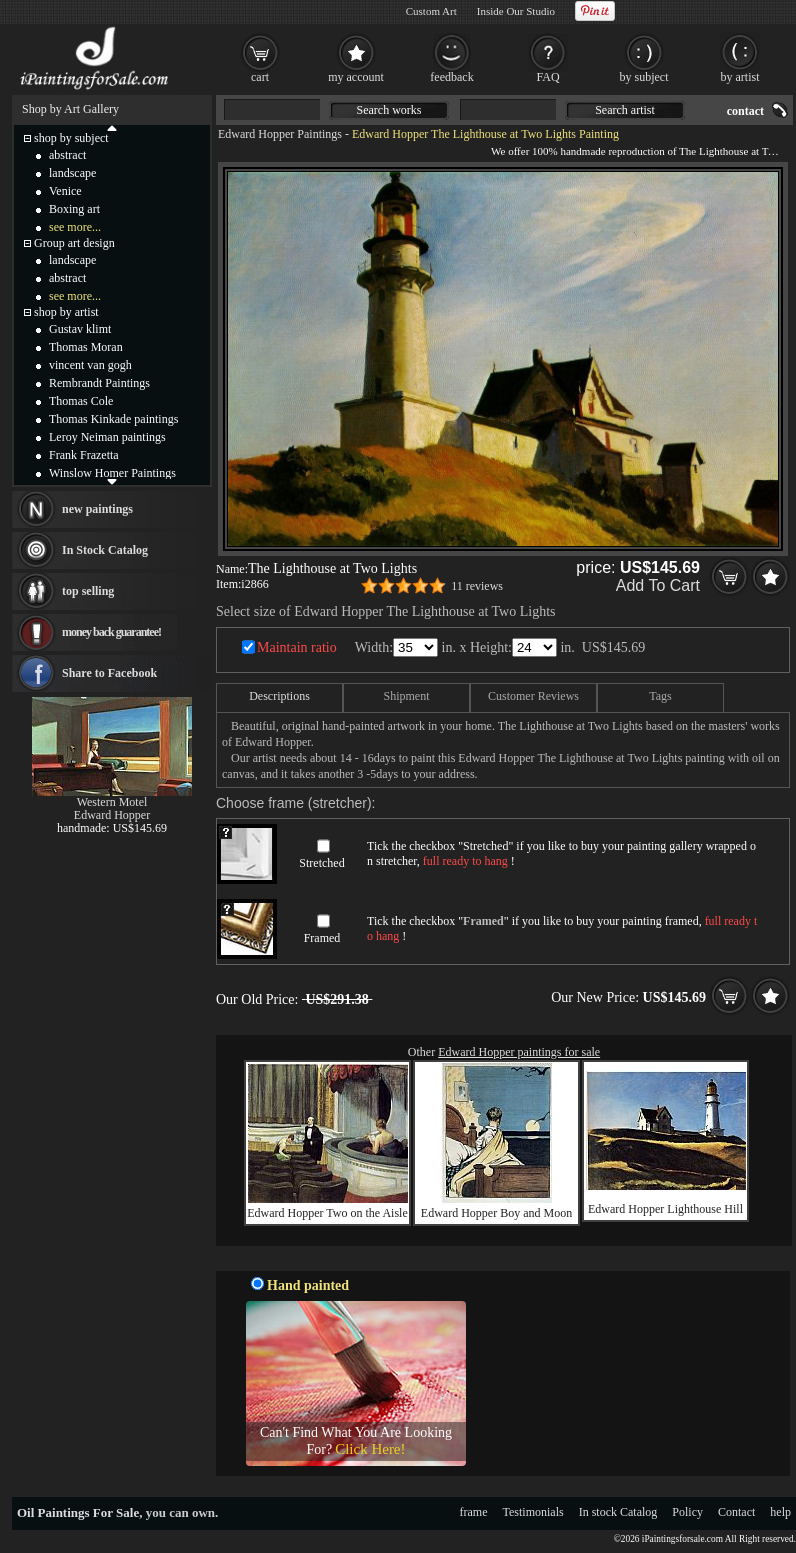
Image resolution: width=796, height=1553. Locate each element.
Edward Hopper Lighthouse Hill (665, 1209)
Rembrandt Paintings (99, 383)
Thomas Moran (86, 347)
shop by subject (71, 138)
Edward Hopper (112, 815)
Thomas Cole (81, 401)
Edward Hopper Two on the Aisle (327, 1213)
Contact (736, 1512)
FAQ (547, 77)
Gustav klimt (80, 329)
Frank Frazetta (84, 455)
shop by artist (66, 312)
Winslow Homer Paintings (112, 473)
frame (474, 1512)
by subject (644, 77)
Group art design (74, 243)
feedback (451, 77)
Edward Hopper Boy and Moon (496, 1213)
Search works (389, 110)
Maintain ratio (297, 647)
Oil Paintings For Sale (78, 1512)
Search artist (625, 110)
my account (356, 77)
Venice (65, 191)
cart (260, 77)
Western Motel (112, 802)
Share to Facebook (109, 673)
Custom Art (431, 11)
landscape (72, 173)
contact (745, 111)
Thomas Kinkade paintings (113, 419)
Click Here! (370, 1449)
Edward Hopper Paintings (280, 134)
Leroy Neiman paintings (107, 437)
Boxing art (74, 209)
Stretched (321, 863)
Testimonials (533, 1512)
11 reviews (477, 586)
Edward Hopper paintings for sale (519, 1052)
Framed (322, 938)
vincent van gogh (90, 365)
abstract (67, 155)
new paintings (97, 509)
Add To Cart (658, 585)
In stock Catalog (618, 1512)
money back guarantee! (111, 632)
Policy (687, 1512)
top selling (88, 591)
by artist (740, 77)
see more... (75, 227)
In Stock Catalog (105, 550)
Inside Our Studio (516, 11)
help (780, 1512)
